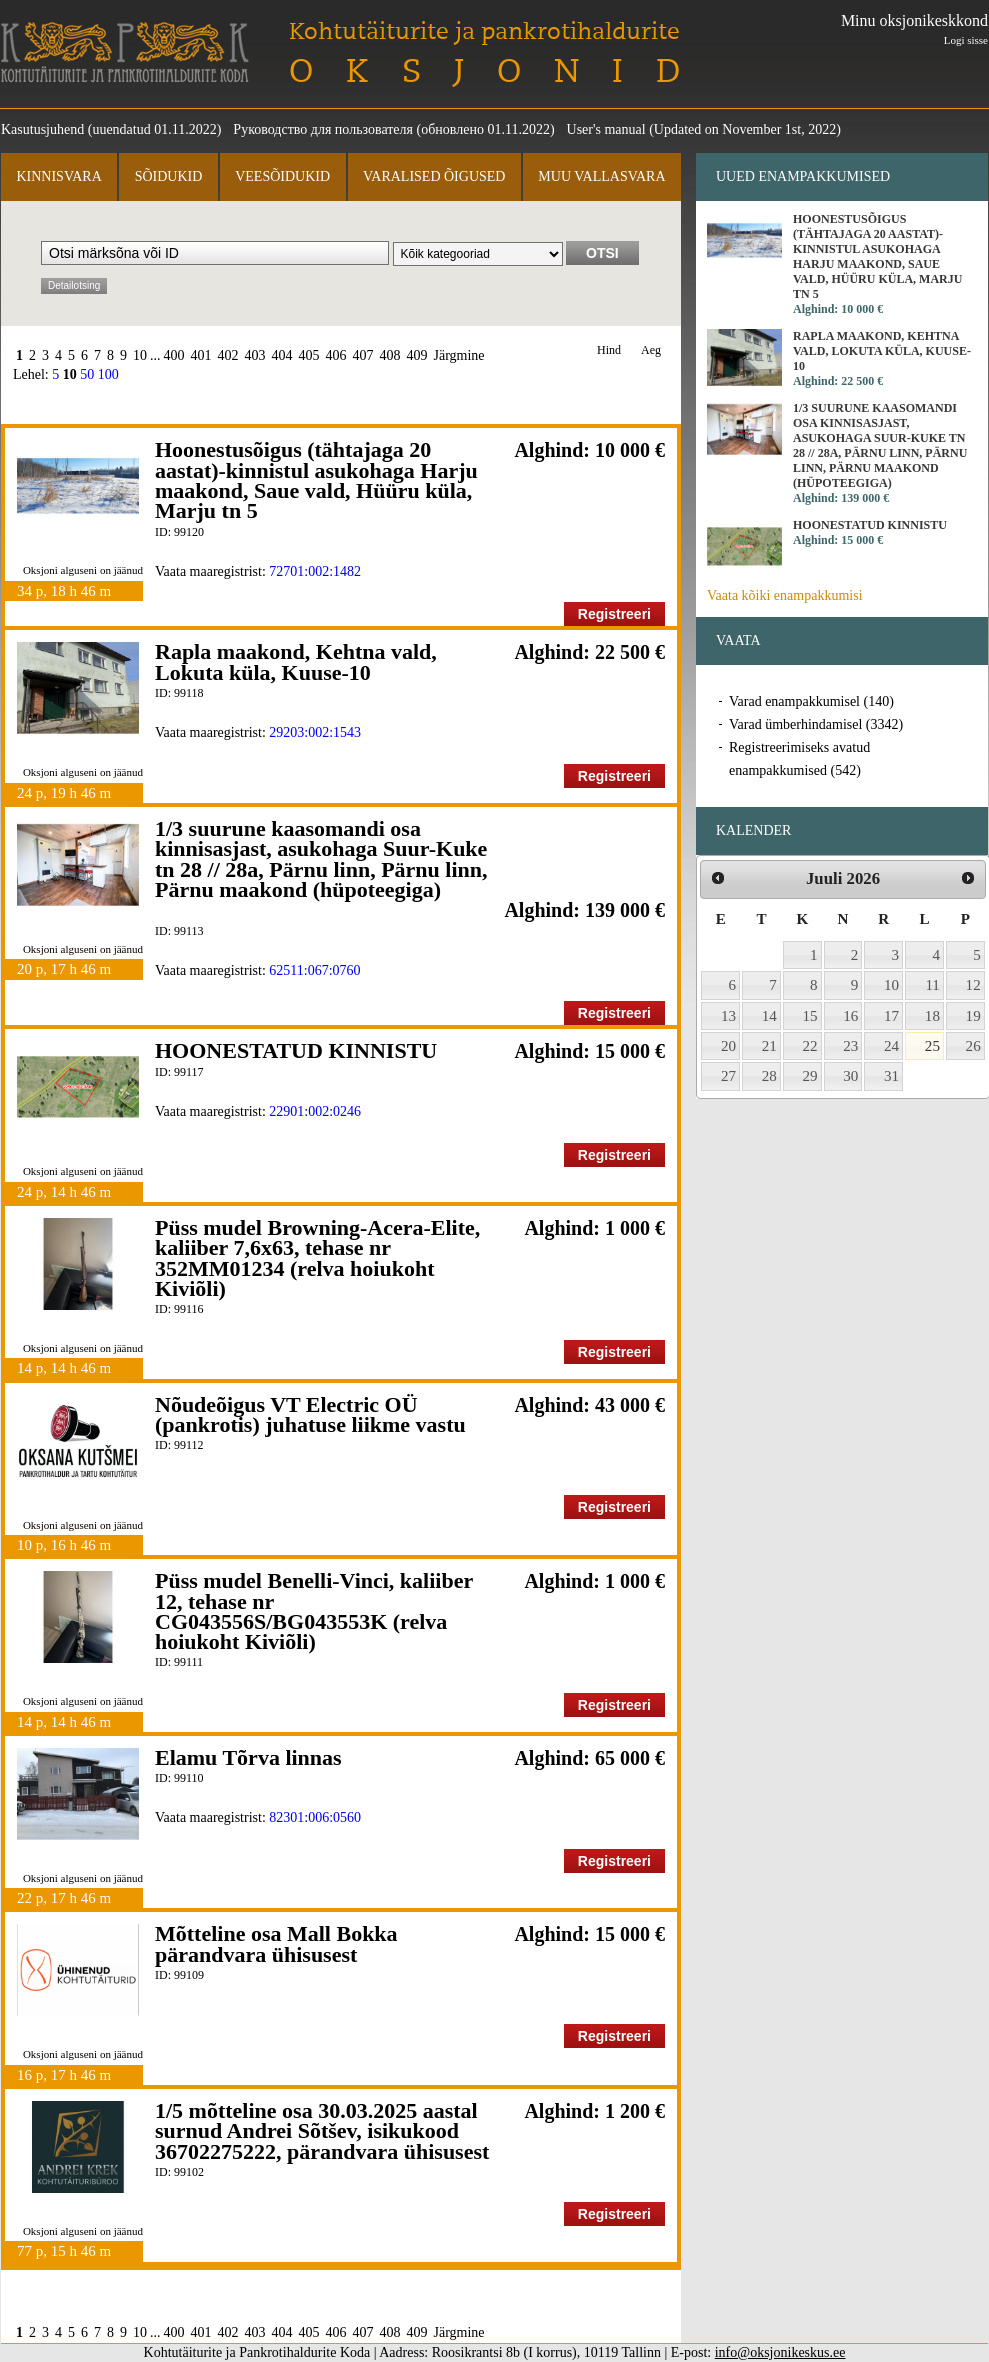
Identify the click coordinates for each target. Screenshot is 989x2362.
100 (108, 374)
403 (255, 355)
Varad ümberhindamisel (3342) (816, 724)
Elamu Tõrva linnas (248, 1757)
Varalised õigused (434, 176)
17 (891, 1016)
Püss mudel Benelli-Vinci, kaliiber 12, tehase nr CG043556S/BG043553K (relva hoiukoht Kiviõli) (314, 1611)
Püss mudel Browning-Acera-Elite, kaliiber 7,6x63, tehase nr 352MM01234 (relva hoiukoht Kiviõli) (317, 1258)
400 (174, 355)
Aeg (651, 350)
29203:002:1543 (315, 732)
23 (850, 1046)
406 (336, 355)
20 (728, 1046)
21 (769, 1046)
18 (932, 1016)
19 (973, 1016)
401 (201, 355)
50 (87, 374)
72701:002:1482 (315, 571)
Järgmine (459, 355)
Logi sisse (966, 40)
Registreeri (614, 614)
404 (282, 355)
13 (728, 1016)
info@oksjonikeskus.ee (780, 2352)
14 (769, 1016)
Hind (609, 350)
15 (810, 1016)
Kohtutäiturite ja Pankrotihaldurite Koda (125, 52)
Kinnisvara (58, 176)
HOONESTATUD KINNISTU (296, 1050)
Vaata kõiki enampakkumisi (785, 595)
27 (728, 1076)
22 (810, 1046)
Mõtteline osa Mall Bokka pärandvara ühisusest (276, 1943)
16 (850, 1016)
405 (309, 355)
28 (769, 1076)
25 (932, 1046)
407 (363, 355)
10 (140, 355)
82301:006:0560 (315, 1817)
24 (891, 1046)
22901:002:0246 (315, 1111)
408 (390, 355)
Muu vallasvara (601, 176)
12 (973, 985)
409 (417, 355)
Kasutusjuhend (42, 129)
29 (810, 1076)
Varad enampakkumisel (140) (811, 701)
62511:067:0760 (314, 970)
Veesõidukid (282, 176)
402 (228, 355)
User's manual (606, 129)
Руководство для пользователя (323, 129)
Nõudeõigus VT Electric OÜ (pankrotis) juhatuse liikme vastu (310, 1414)
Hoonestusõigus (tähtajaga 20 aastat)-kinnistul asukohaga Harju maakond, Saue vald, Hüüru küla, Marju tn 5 (316, 480)
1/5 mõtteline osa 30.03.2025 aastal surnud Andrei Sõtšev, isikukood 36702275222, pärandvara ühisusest (322, 2131)
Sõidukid (169, 176)
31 (891, 1076)
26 (973, 1046)
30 (850, 1076)
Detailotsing (74, 285)
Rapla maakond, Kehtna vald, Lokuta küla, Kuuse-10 (296, 661)
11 (932, 985)
